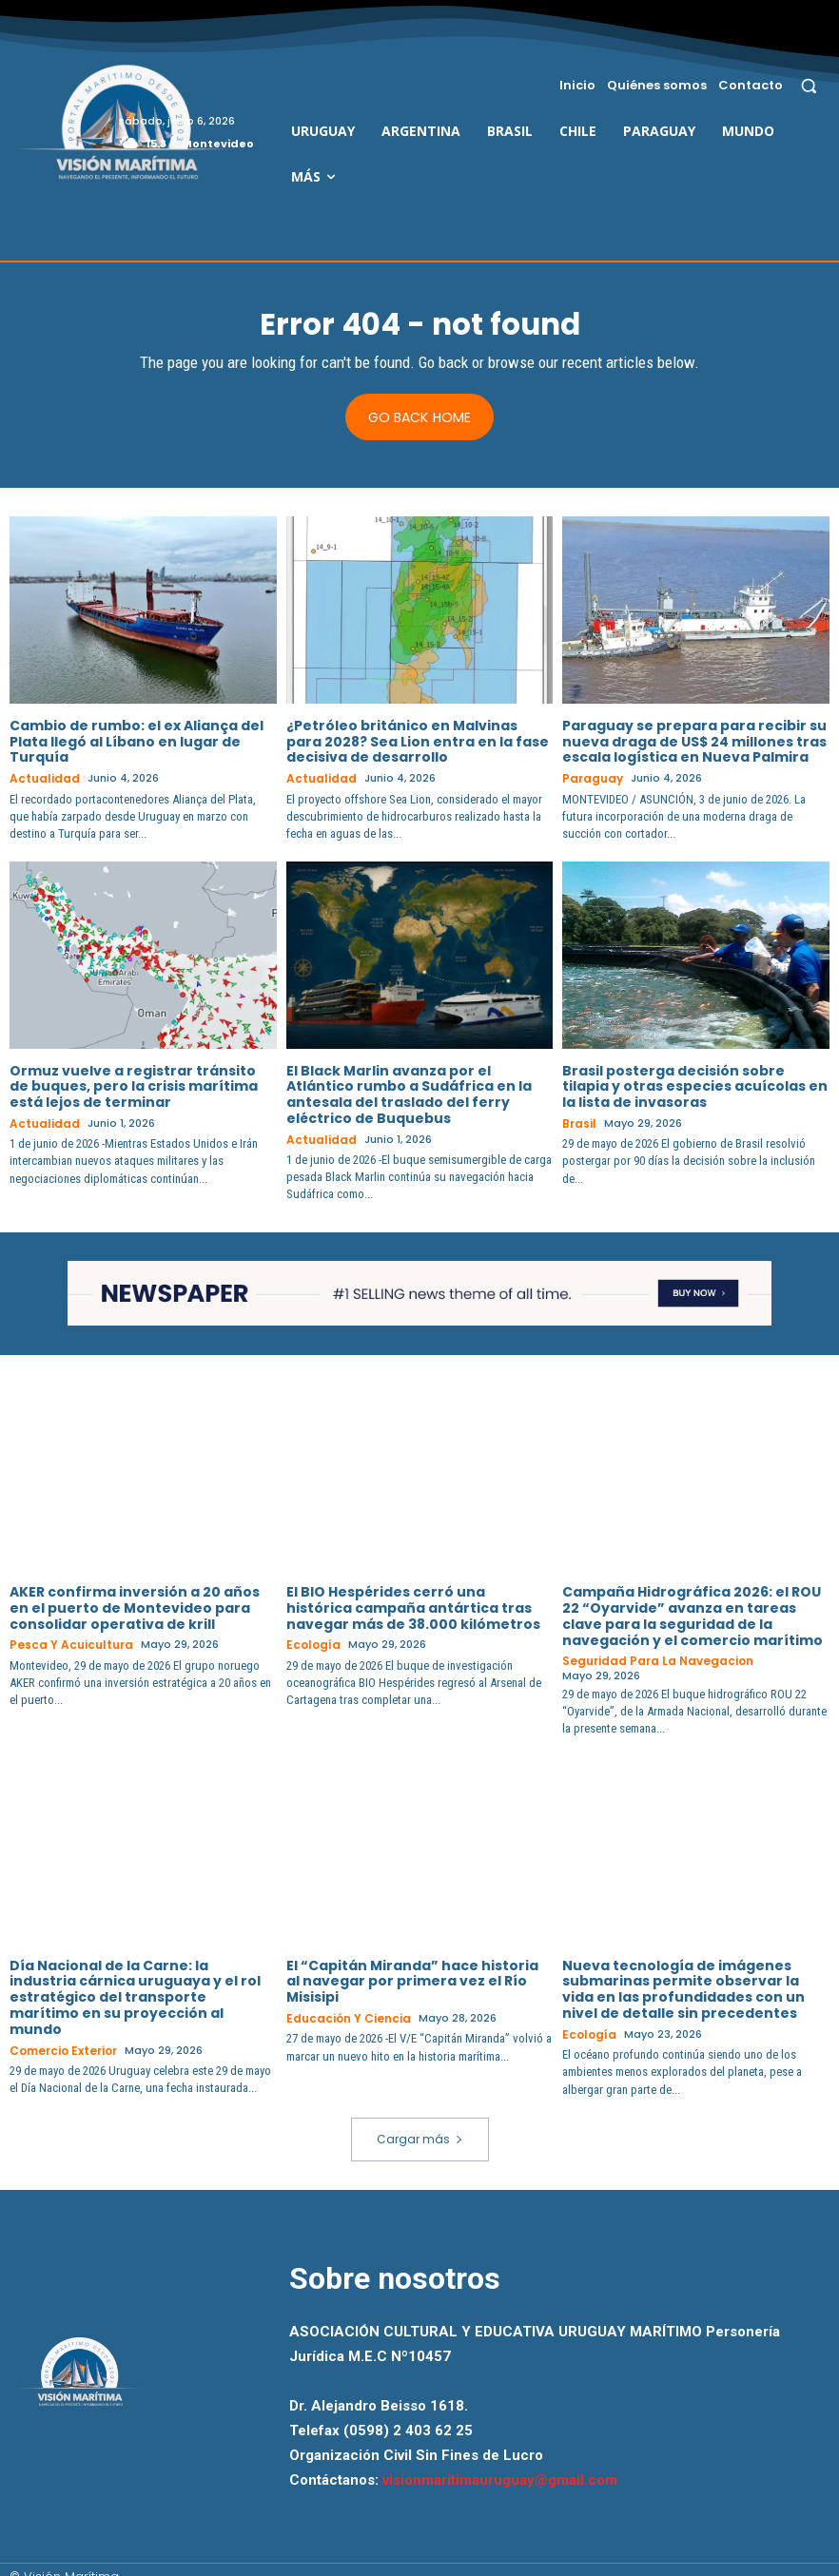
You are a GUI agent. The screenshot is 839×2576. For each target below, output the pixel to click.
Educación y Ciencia (344, 2004)
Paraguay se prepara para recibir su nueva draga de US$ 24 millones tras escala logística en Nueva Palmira (694, 742)
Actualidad (41, 779)
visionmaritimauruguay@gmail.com (499, 2464)
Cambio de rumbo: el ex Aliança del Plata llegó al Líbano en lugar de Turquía (136, 742)
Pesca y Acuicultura (67, 1643)
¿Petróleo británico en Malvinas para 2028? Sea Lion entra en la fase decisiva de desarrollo (417, 742)
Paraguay (590, 779)
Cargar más (420, 2123)
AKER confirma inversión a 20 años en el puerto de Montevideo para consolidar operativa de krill (135, 1607)
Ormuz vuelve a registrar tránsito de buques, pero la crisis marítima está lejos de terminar (134, 1086)
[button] (809, 85)
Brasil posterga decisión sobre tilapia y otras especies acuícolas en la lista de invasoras (695, 1086)
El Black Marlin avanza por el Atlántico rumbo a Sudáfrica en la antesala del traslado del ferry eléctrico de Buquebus (409, 1093)
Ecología (311, 1643)
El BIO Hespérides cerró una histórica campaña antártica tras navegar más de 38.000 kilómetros (413, 1607)
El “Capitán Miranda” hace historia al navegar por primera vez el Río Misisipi (412, 1966)
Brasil (578, 1123)
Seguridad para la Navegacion (650, 1660)
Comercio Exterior (62, 2035)
